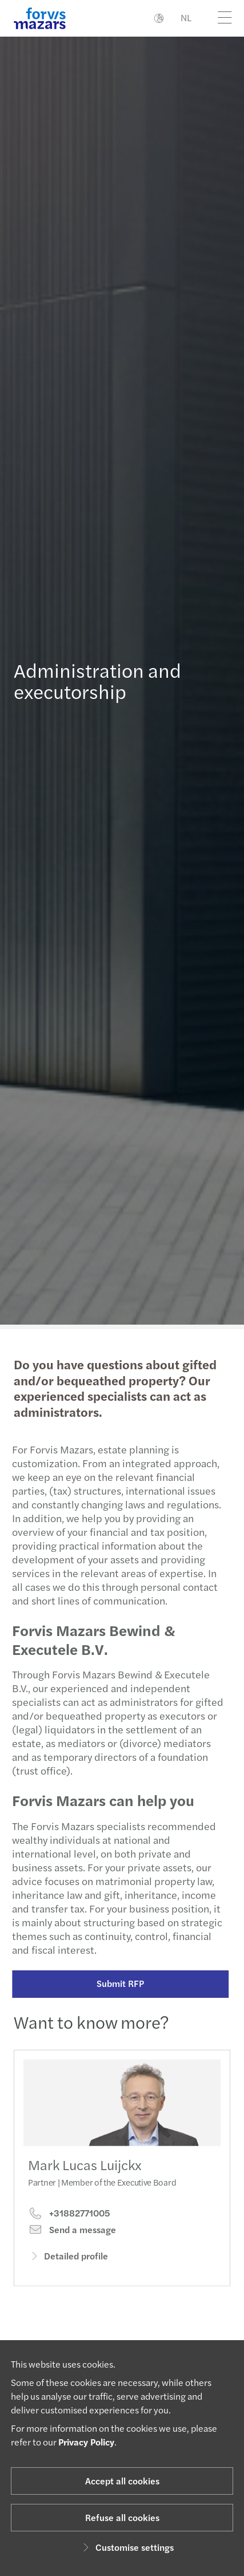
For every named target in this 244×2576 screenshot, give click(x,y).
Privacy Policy (86, 2441)
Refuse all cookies (122, 2517)
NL (186, 17)
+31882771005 (69, 2224)
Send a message (72, 2241)
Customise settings (126, 2547)
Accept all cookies (122, 2480)
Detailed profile (68, 2267)
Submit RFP (115, 1983)
